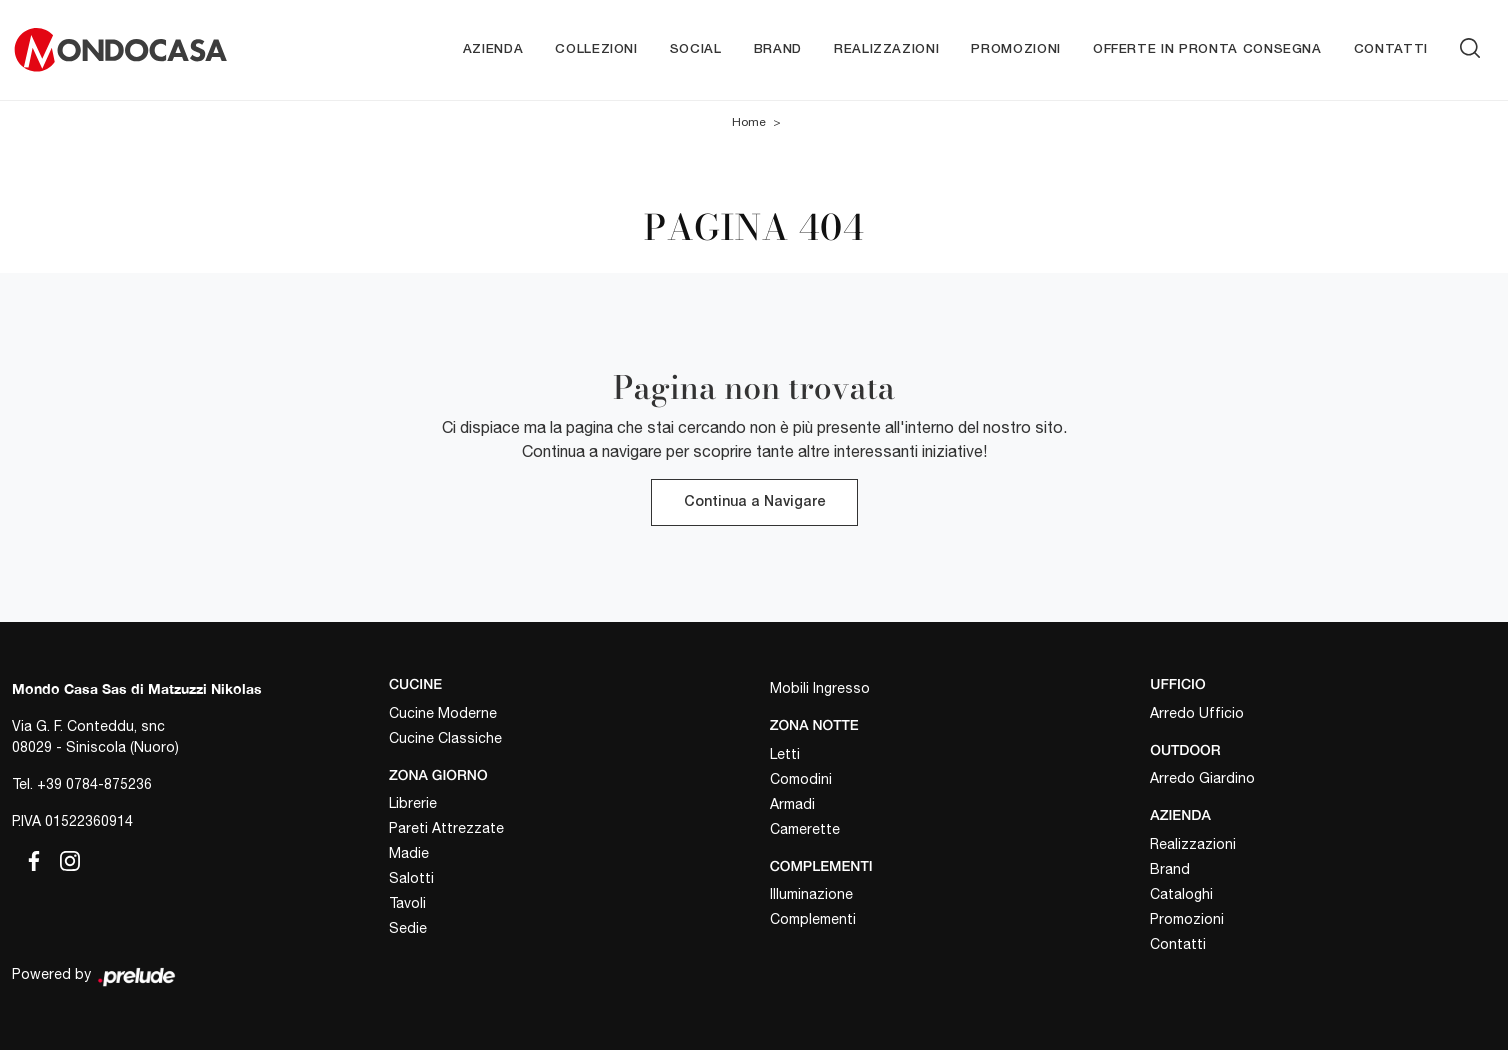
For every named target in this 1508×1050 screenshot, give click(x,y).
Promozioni (1016, 49)
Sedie (408, 928)
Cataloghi (1181, 894)
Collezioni (596, 49)
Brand (778, 49)
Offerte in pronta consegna (1207, 49)
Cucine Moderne (443, 713)
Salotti (411, 878)
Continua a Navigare (754, 502)
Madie (409, 853)
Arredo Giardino (1202, 778)
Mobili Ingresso (820, 688)
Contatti (1391, 49)
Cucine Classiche (445, 738)
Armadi (792, 804)
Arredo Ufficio (1197, 713)
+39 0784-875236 (94, 784)
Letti (785, 754)
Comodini (801, 779)
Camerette (805, 829)
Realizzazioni (886, 49)
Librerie (413, 803)
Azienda (493, 49)
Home (749, 122)
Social (696, 49)
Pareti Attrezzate (446, 828)
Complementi (813, 919)
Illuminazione (811, 894)
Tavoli (407, 903)
